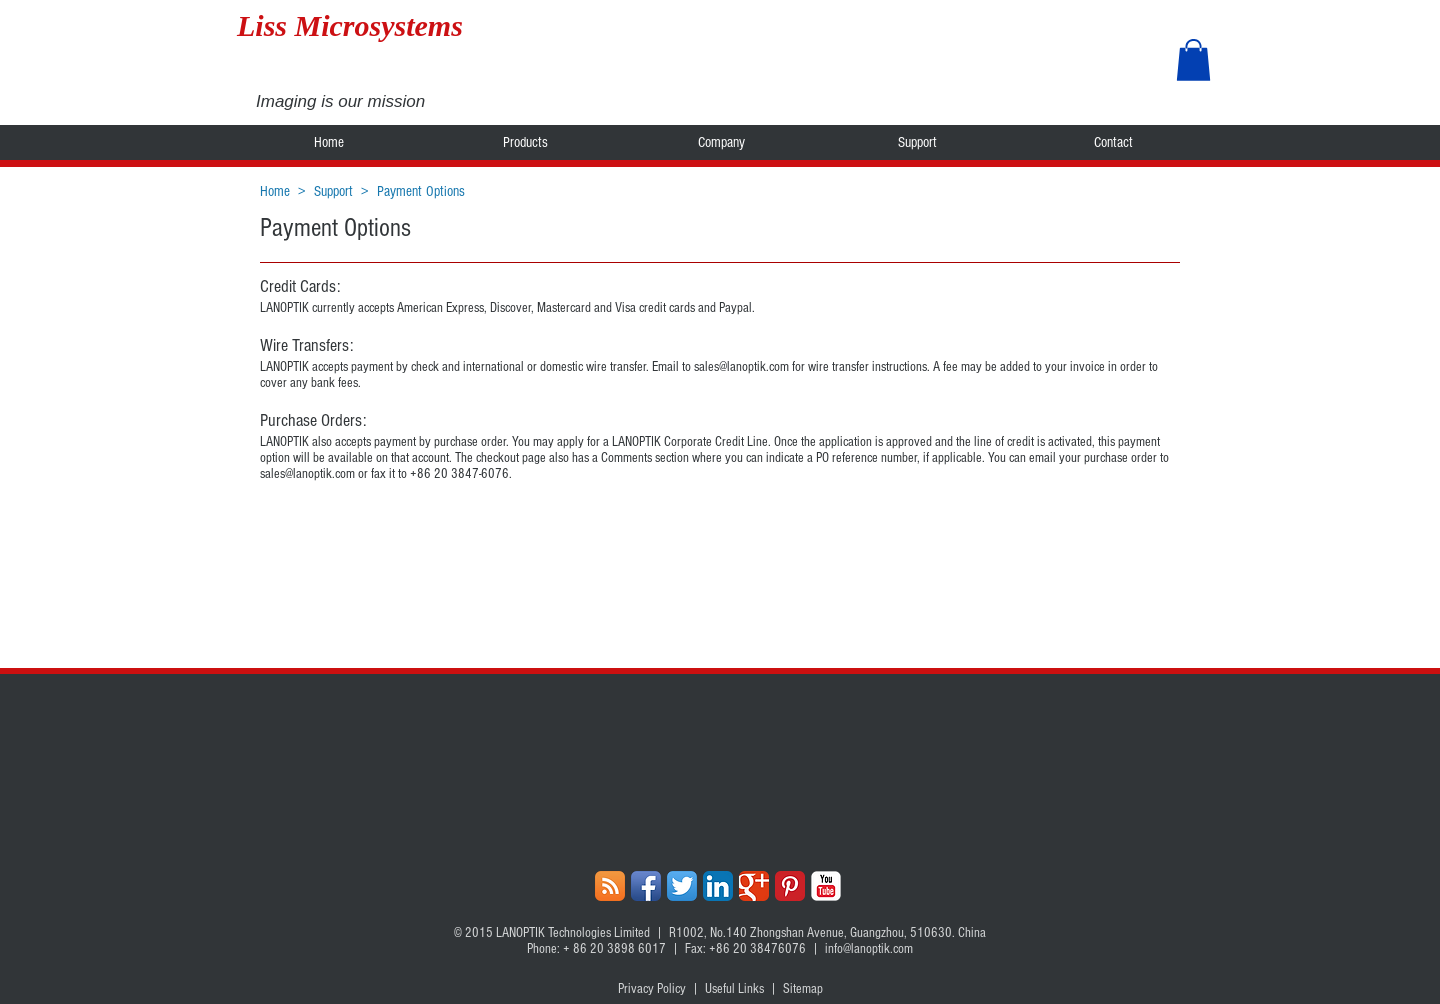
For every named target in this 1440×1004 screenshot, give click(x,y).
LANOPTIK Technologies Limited (573, 933)
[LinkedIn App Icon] (718, 886)
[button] (1193, 60)
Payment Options (421, 191)
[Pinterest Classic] (790, 886)
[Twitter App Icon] (682, 886)
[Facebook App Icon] (646, 886)
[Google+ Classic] (754, 886)
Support (333, 191)
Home (275, 191)
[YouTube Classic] (826, 886)
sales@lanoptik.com (741, 367)
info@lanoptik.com (869, 949)
